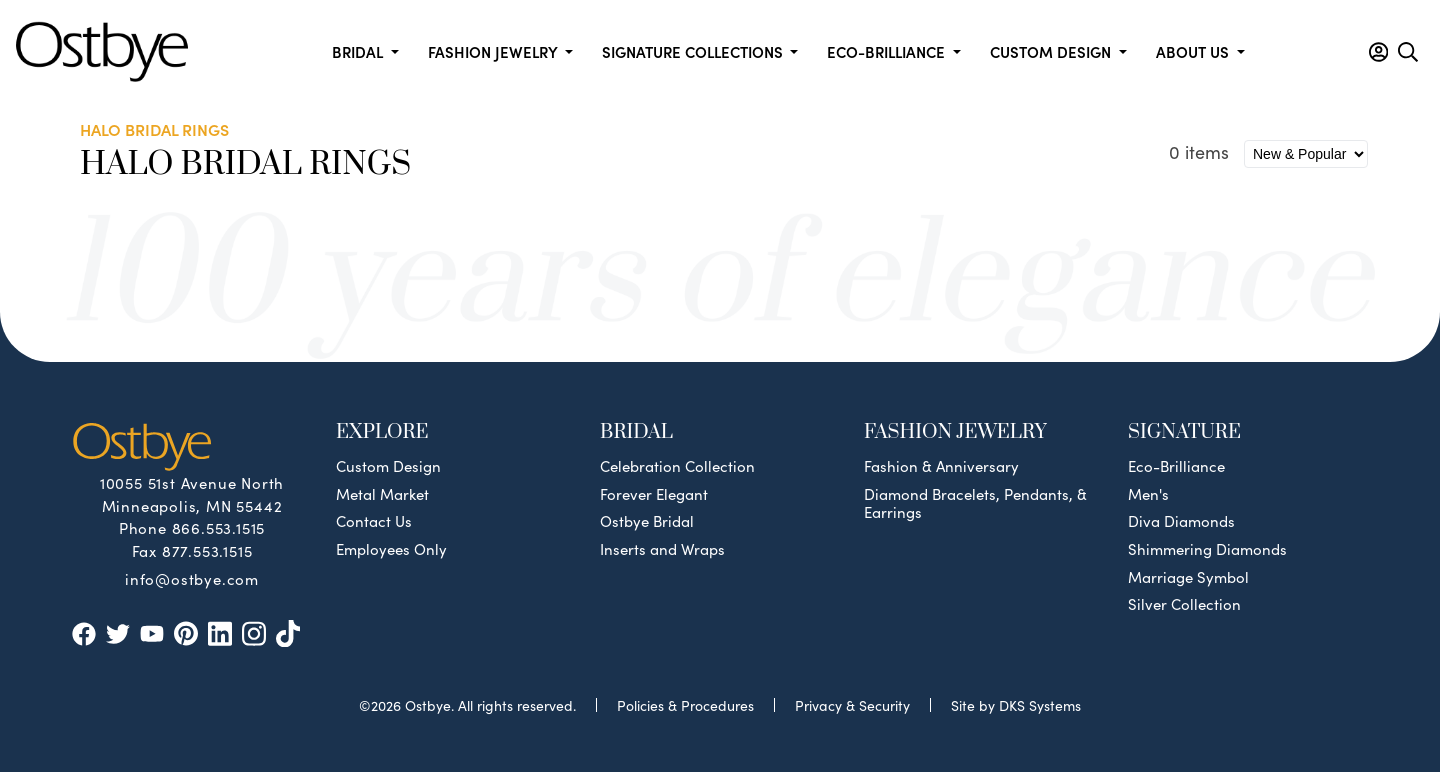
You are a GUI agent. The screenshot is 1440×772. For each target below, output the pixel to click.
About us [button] (1194, 51)
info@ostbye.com (192, 578)
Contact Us (374, 521)
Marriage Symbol (1188, 577)
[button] (1378, 52)
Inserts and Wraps (662, 549)
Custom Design (388, 466)
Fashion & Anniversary (941, 466)
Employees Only (391, 549)
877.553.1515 (207, 550)
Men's (1148, 494)
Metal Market (382, 494)
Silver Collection (1184, 604)
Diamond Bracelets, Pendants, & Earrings (975, 503)
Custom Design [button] (1052, 51)
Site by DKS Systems (1016, 705)
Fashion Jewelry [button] (494, 51)
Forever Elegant (654, 494)
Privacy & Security (852, 705)
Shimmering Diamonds (1207, 549)
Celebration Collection (677, 466)
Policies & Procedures (685, 705)
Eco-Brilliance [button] (888, 51)
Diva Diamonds (1181, 521)
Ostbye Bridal (647, 521)
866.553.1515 (219, 527)
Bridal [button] (359, 51)
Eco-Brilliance (1176, 466)
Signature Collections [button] (694, 51)
